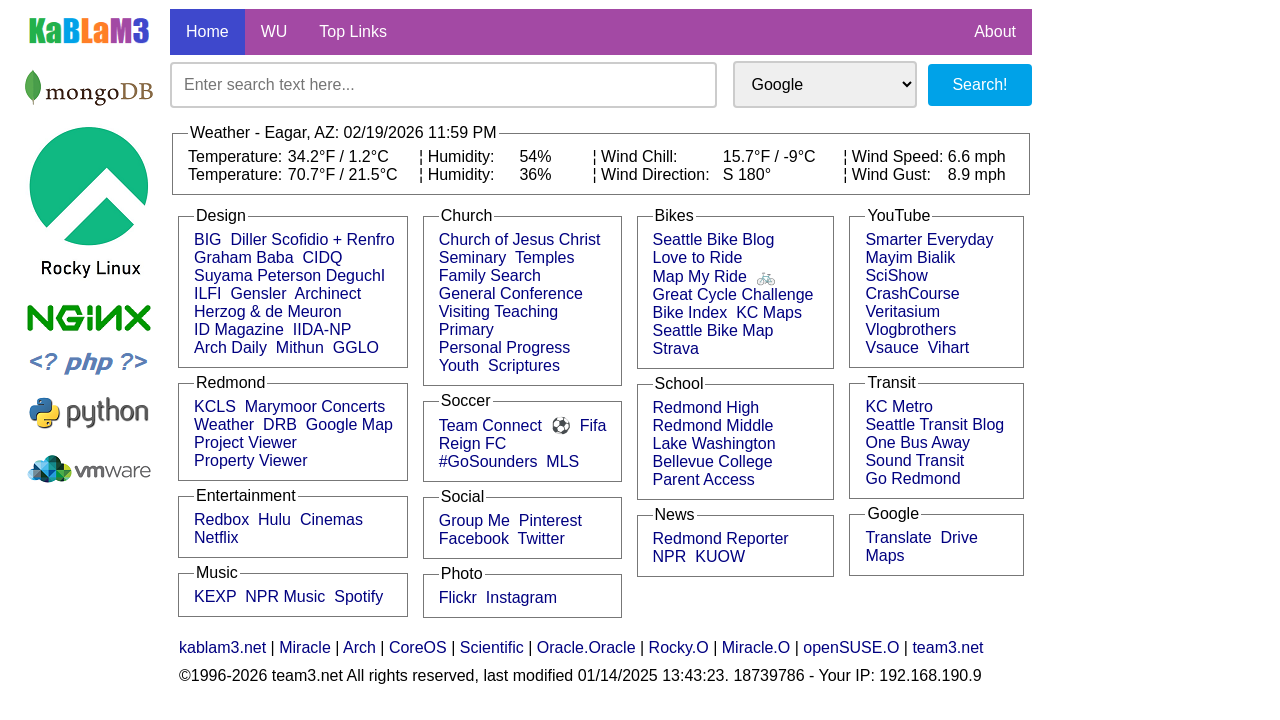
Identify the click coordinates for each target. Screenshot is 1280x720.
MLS (562, 461)
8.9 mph (977, 174)
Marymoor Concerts (315, 406)
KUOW (720, 556)
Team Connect (490, 425)
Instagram (521, 597)
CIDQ (323, 257)
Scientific (492, 647)
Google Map (349, 424)
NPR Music (285, 596)
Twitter (541, 538)
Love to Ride (698, 257)
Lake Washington (714, 443)
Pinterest (550, 520)
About (995, 31)
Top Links (353, 31)
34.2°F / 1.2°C (338, 156)
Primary (466, 329)
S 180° (747, 174)
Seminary (473, 257)
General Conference (511, 293)
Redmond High (706, 407)
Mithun (300, 347)
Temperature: (237, 156)
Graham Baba (244, 257)
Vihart (949, 347)
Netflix (216, 537)
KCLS (215, 406)
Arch (359, 647)
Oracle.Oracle (586, 647)
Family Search (490, 275)
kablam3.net (222, 647)
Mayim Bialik (910, 257)
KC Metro (899, 406)
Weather (224, 424)
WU (274, 31)
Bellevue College (713, 461)
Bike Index (690, 312)
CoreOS (418, 647)
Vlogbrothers (910, 329)
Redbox (221, 519)
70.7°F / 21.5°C (343, 174)
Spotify (358, 596)
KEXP (215, 596)
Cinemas (331, 519)
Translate (898, 537)
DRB (280, 424)
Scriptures (524, 365)
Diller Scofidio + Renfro (312, 239)
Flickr (458, 597)
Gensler (258, 293)
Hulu (274, 519)
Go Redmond (912, 478)
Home (207, 31)
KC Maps (769, 312)
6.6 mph (977, 156)
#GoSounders (488, 461)
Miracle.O (756, 647)
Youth (459, 365)
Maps (884, 555)
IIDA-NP (322, 329)
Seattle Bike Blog (714, 239)
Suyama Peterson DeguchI (289, 275)
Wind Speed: (900, 156)
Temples (545, 257)
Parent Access (704, 479)
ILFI (208, 293)
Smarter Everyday (929, 239)
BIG (208, 239)
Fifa (593, 425)
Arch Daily (230, 347)
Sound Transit (914, 460)
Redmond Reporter (721, 538)
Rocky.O (679, 647)
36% (535, 174)
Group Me (474, 520)
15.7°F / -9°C (769, 156)
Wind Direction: (657, 174)
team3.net (947, 647)
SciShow (896, 275)
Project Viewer (245, 442)
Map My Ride (700, 276)
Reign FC (473, 443)
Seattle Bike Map (713, 330)
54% (535, 156)
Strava (676, 348)
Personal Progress (505, 347)
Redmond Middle (713, 425)
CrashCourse (912, 293)
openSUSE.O (851, 647)
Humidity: (463, 156)
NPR (670, 556)
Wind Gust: (894, 174)
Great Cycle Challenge (733, 294)
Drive (958, 537)
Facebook (474, 538)
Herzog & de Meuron (268, 311)
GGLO (356, 347)
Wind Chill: (641, 156)
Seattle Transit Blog (934, 424)
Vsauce (891, 347)
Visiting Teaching (499, 311)
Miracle (305, 647)
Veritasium (902, 311)
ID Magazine (239, 329)
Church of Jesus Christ (520, 239)
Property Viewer (251, 460)
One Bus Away (917, 442)
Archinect (328, 293)
